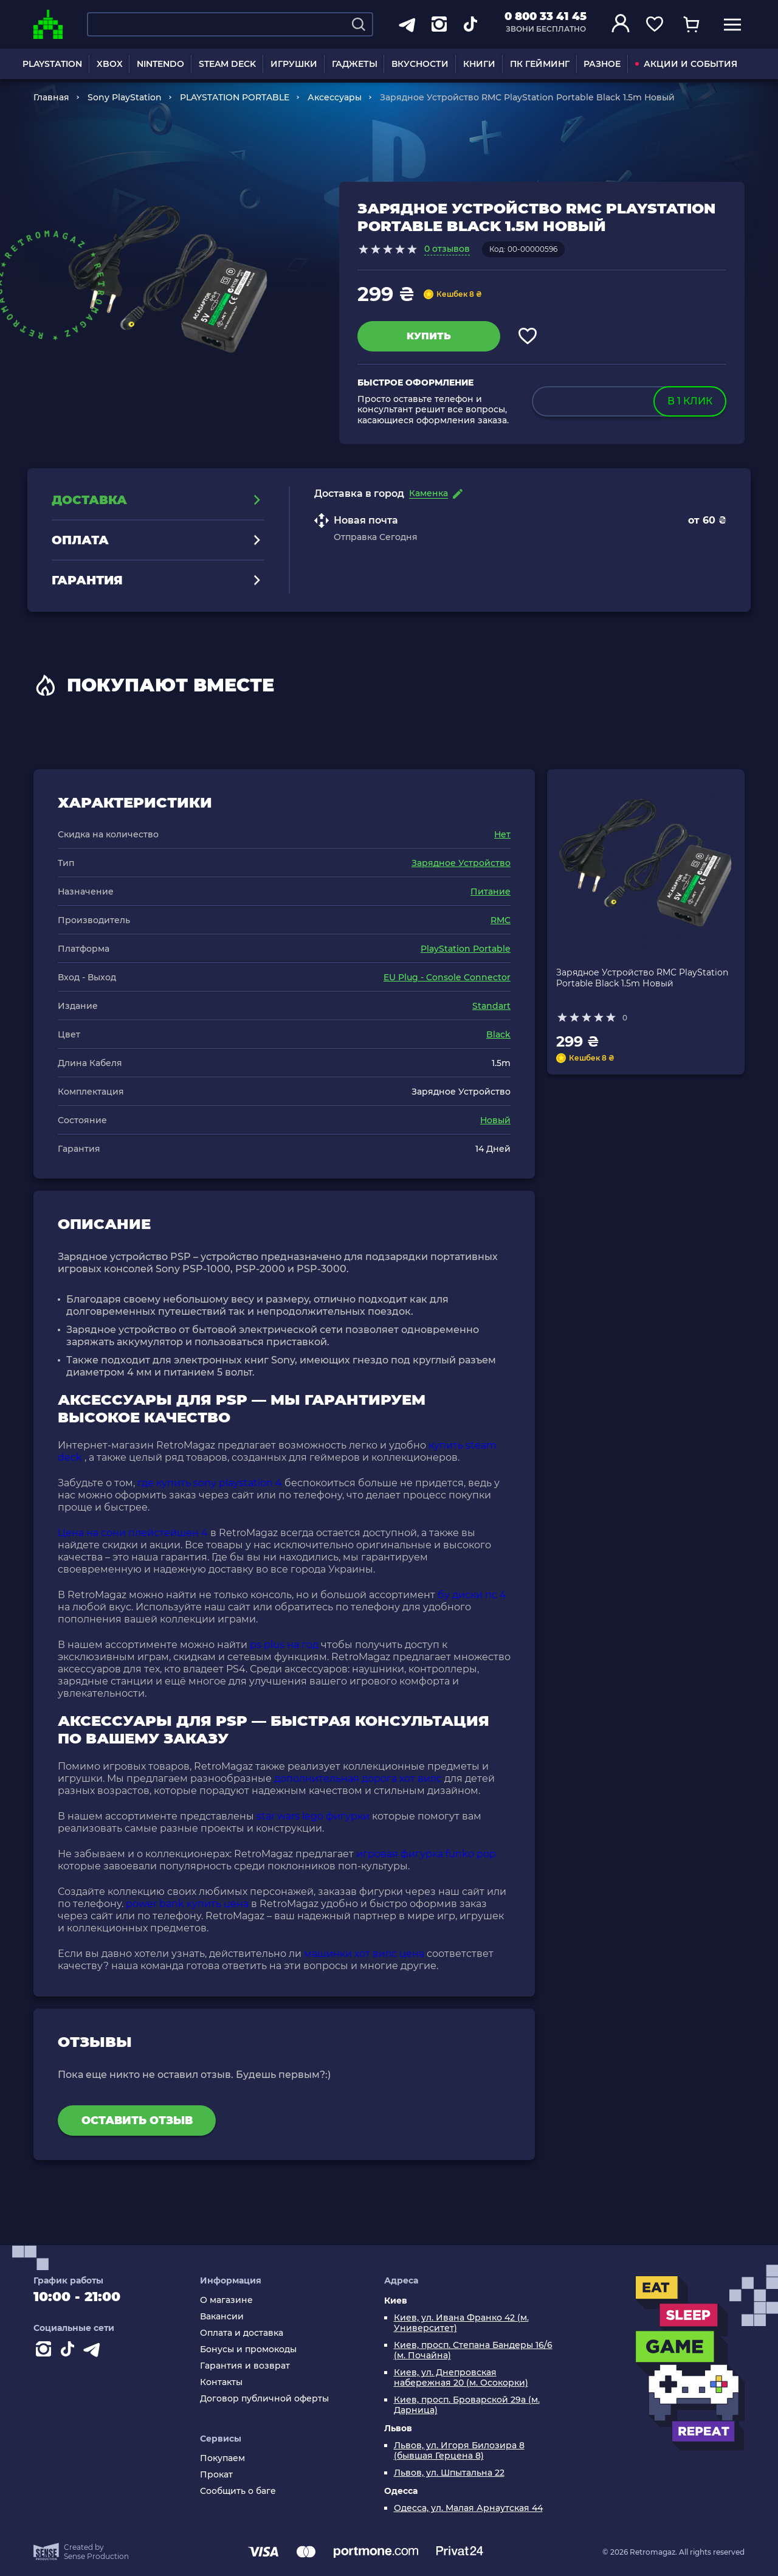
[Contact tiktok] (70, 2351)
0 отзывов (447, 248)
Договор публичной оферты (264, 2399)
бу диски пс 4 (472, 1595)
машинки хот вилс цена (364, 1953)
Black (498, 1034)
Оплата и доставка (241, 2333)
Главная (51, 97)
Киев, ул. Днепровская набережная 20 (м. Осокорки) (461, 2377)
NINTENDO (160, 63)
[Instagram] (45, 2351)
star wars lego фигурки (313, 1816)
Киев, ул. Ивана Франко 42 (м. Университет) (461, 2323)
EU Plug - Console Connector (447, 977)
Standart (491, 1005)
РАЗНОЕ (602, 63)
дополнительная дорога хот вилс (358, 1778)
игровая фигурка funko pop (426, 1854)
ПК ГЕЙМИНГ (540, 63)
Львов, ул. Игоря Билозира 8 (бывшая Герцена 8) (459, 2450)
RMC (501, 920)
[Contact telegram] (94, 2351)
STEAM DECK (227, 63)
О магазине (226, 2300)
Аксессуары (335, 97)
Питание (490, 891)
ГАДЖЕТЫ (354, 63)
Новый (495, 1120)
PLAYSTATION (52, 63)
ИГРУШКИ (293, 63)
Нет (502, 834)
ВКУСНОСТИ (420, 63)
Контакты (221, 2382)
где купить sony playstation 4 (209, 1483)
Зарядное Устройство (461, 862)
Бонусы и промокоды (248, 2349)
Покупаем (222, 2458)
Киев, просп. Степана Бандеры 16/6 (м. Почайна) (473, 2350)
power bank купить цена (187, 1903)
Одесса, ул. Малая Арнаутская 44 (468, 2508)
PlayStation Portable (466, 948)
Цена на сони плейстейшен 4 (133, 1533)
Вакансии (222, 2316)
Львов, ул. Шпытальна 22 (449, 2473)
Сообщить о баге (238, 2491)
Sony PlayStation (125, 97)
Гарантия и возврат (245, 2366)
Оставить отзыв (137, 2120)
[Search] (358, 24)
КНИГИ (479, 63)
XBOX (110, 63)
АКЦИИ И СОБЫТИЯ (686, 63)
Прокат (216, 2475)
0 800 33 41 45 (545, 16)
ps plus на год (284, 1644)
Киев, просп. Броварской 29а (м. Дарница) (467, 2405)
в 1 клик (689, 401)
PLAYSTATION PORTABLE (234, 97)
